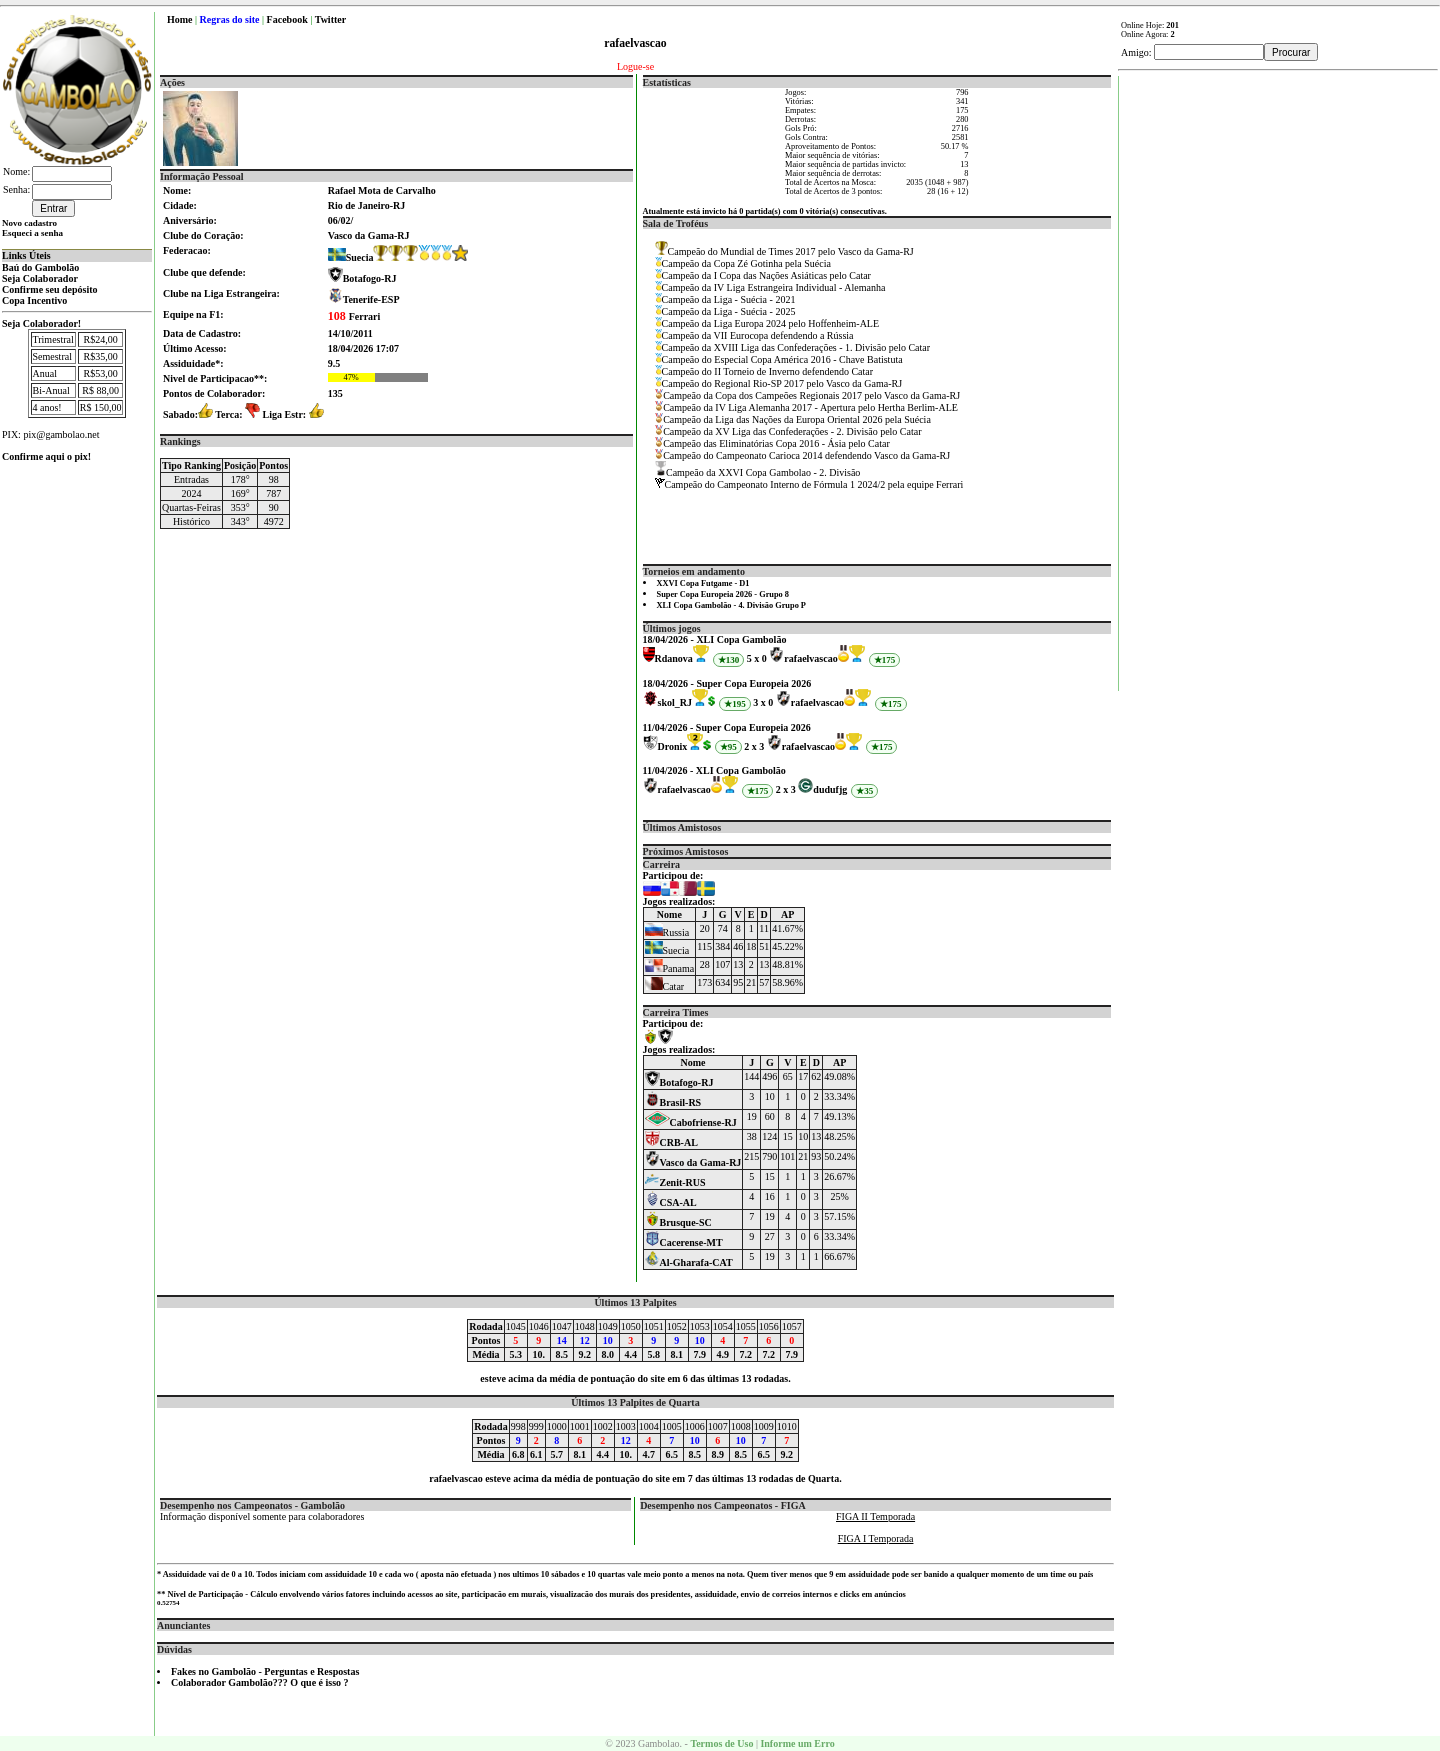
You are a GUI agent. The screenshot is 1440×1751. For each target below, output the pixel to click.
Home (180, 19)
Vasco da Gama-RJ (693, 1162)
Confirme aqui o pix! (46, 456)
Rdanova (674, 658)
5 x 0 (757, 658)
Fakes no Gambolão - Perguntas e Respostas (265, 1671)
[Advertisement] (1279, 376)
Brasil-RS (673, 1102)
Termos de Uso (721, 1743)
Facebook (287, 19)
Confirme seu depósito (50, 289)
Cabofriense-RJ (691, 1122)
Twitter (330, 19)
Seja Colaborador (40, 278)
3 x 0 (763, 702)
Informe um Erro (797, 1743)
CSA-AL (671, 1202)
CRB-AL (671, 1142)
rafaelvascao (810, 658)
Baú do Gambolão (40, 267)
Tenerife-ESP (371, 299)
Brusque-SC (678, 1222)
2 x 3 (754, 746)
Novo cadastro (29, 223)
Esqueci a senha (32, 233)
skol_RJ (675, 702)
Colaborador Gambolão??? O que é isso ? (260, 1682)
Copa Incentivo (34, 300)
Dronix (673, 746)
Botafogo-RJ (370, 278)
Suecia (351, 257)
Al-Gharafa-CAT (689, 1262)
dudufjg (830, 789)
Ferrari (354, 316)
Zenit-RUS (675, 1182)
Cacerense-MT (684, 1242)
